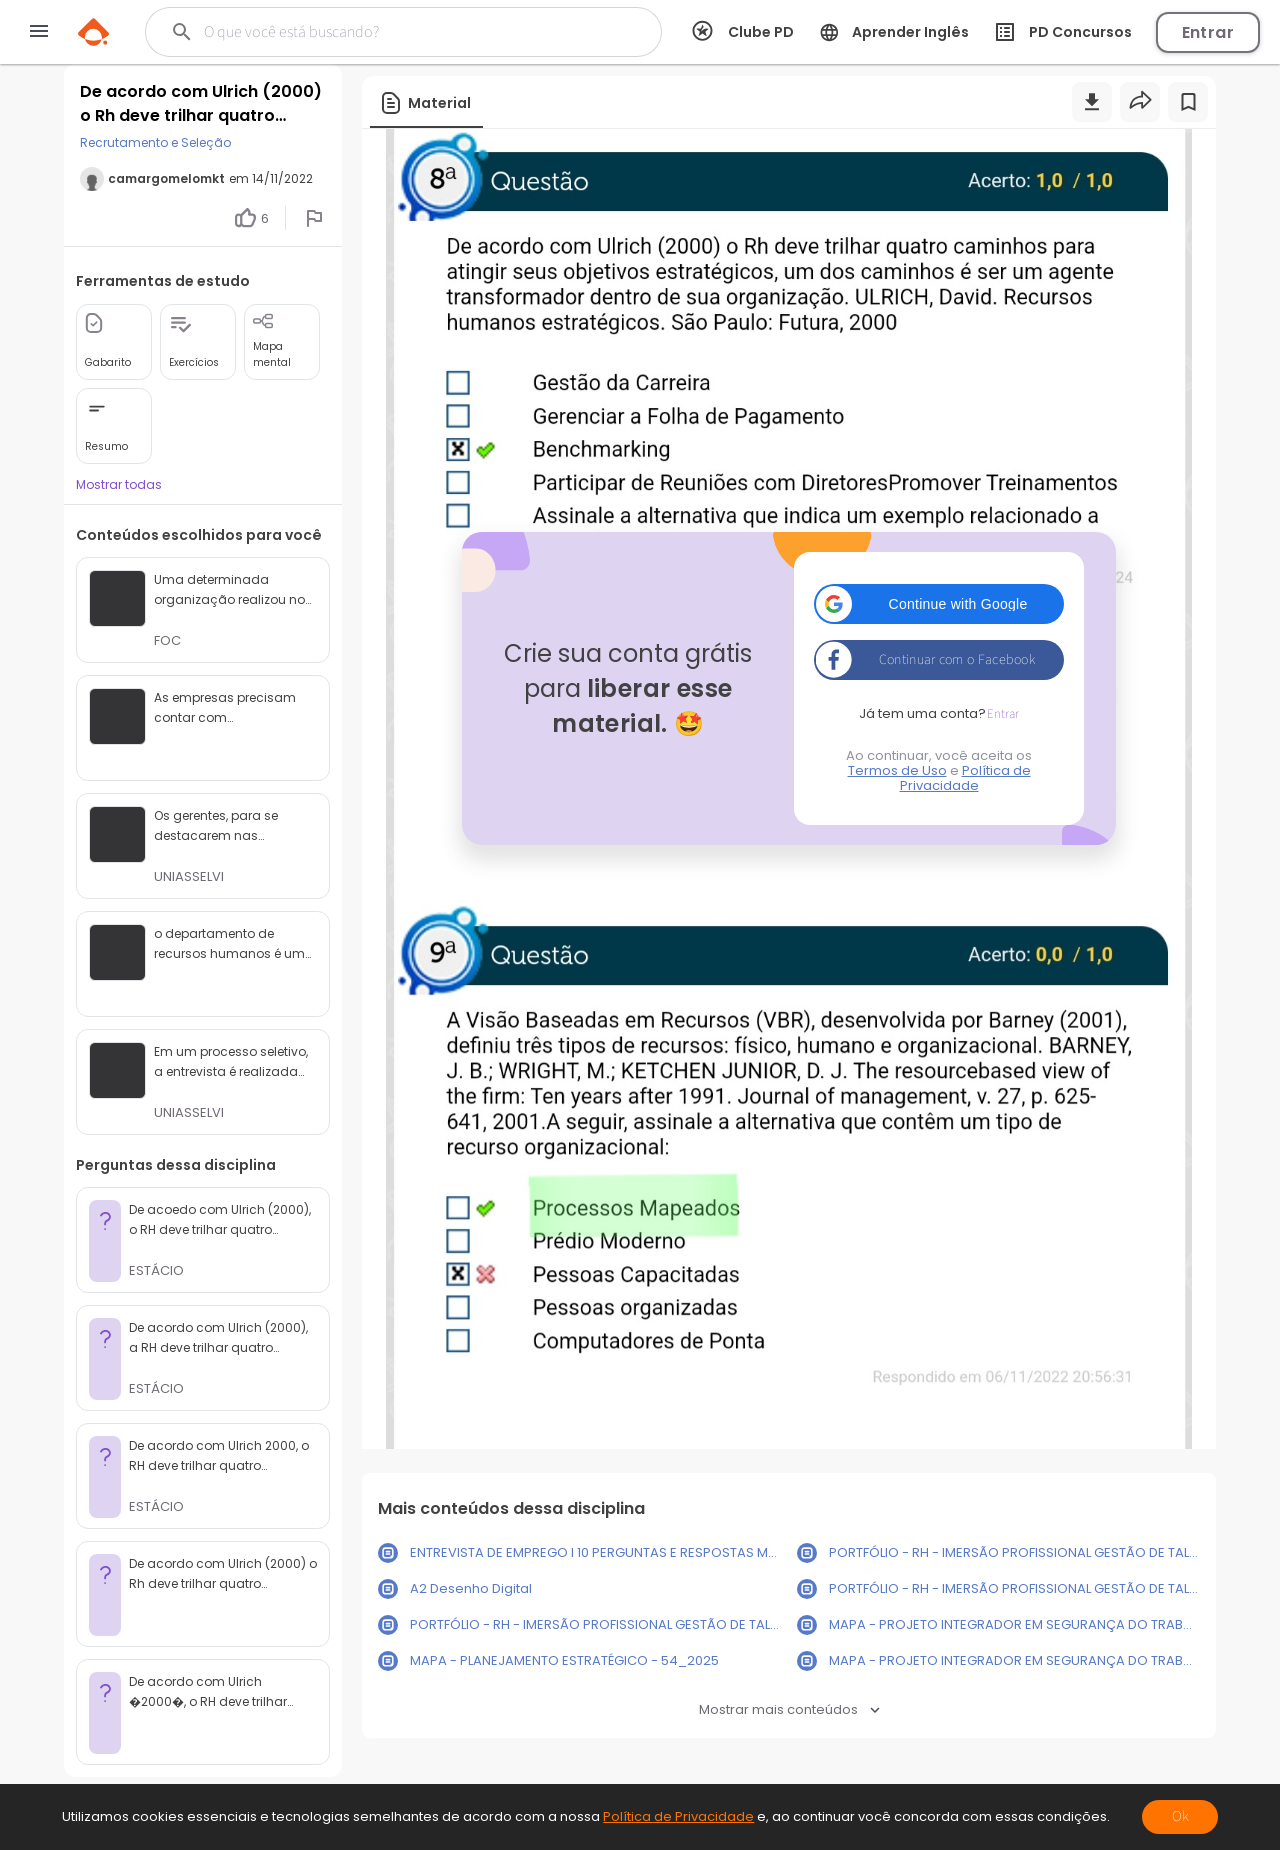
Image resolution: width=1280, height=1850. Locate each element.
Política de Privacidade (965, 778)
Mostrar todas (119, 484)
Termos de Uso (897, 770)
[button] (939, 604)
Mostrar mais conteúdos (789, 1709)
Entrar (1208, 32)
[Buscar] (384, 32)
